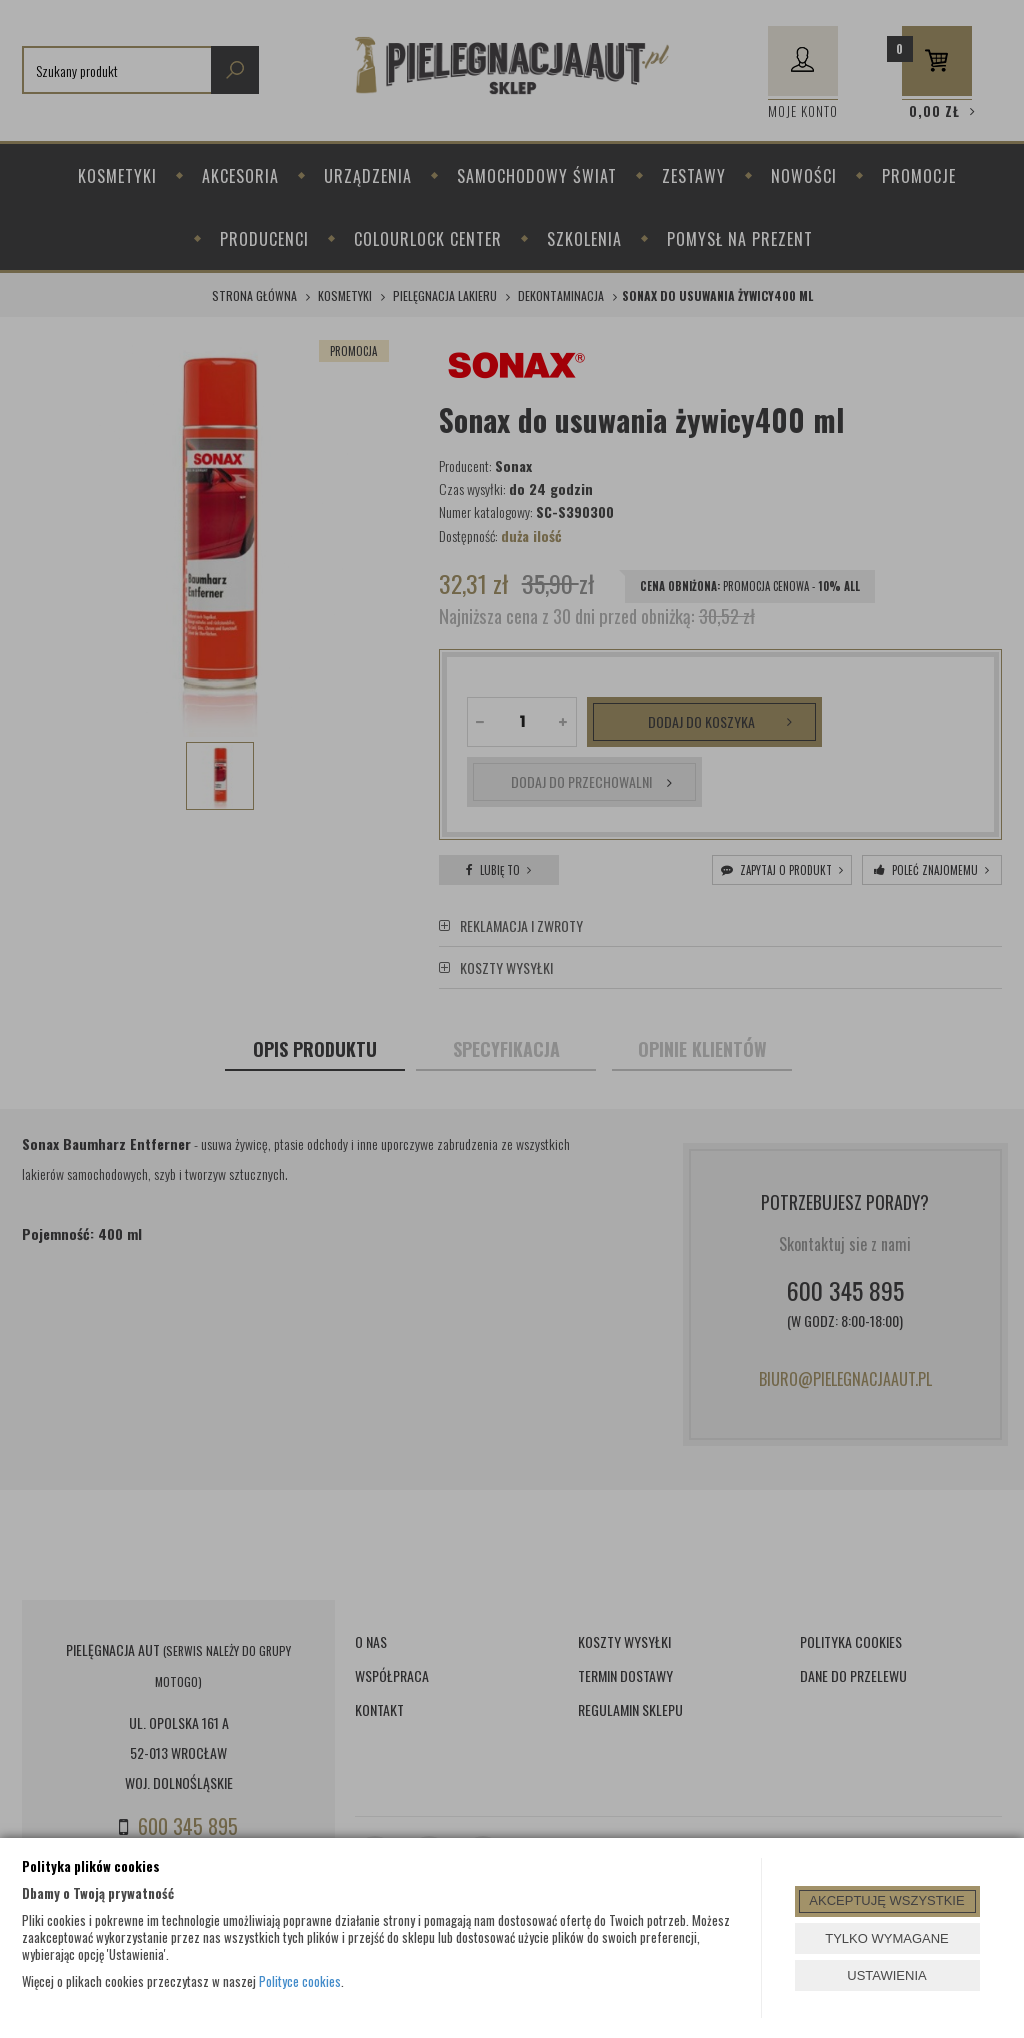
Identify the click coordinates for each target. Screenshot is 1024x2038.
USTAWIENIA (886, 1975)
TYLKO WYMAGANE (887, 1938)
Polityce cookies (300, 1981)
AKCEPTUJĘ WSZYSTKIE (886, 1900)
